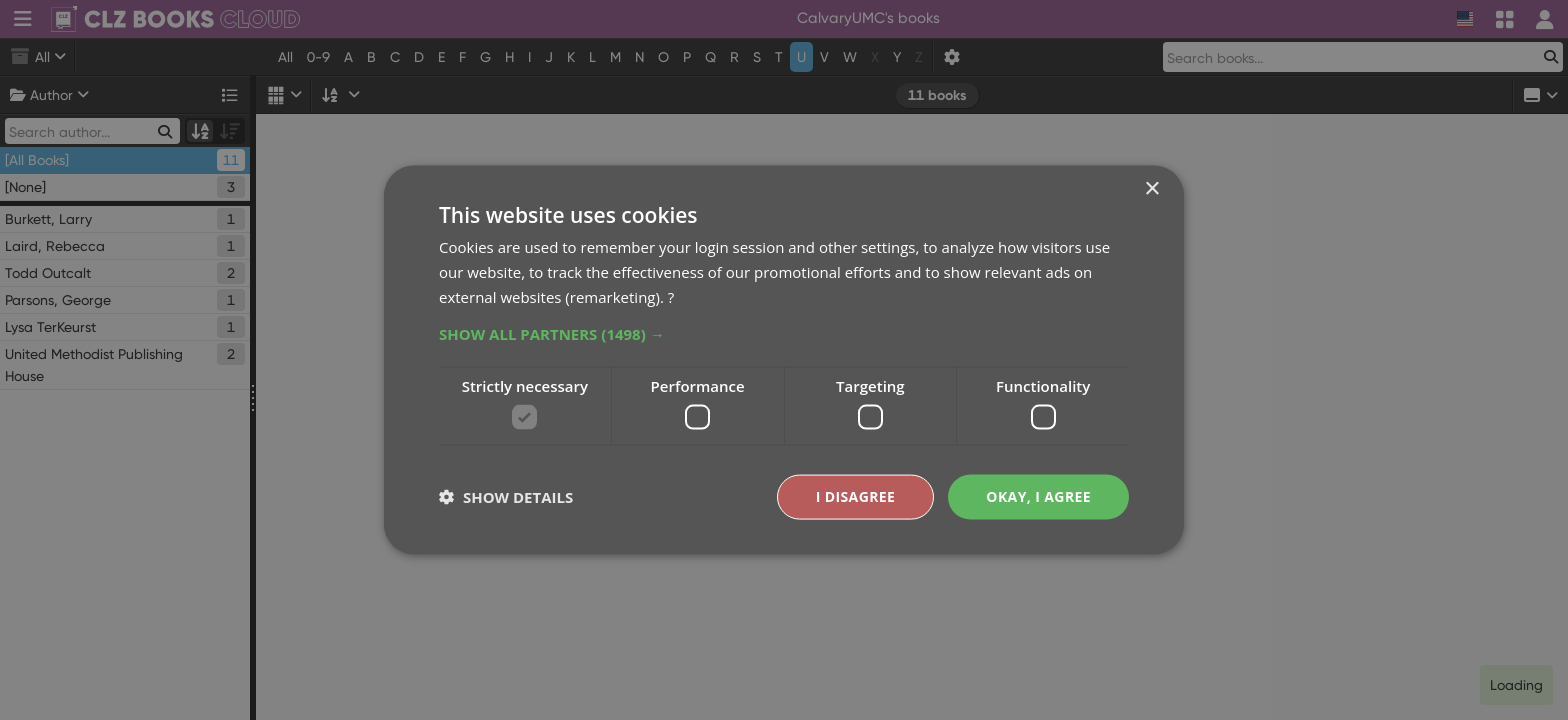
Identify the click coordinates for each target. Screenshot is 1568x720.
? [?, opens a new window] (671, 296)
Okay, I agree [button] (1038, 496)
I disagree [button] (856, 496)
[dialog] (784, 360)
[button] (784, 333)
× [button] (1151, 189)
